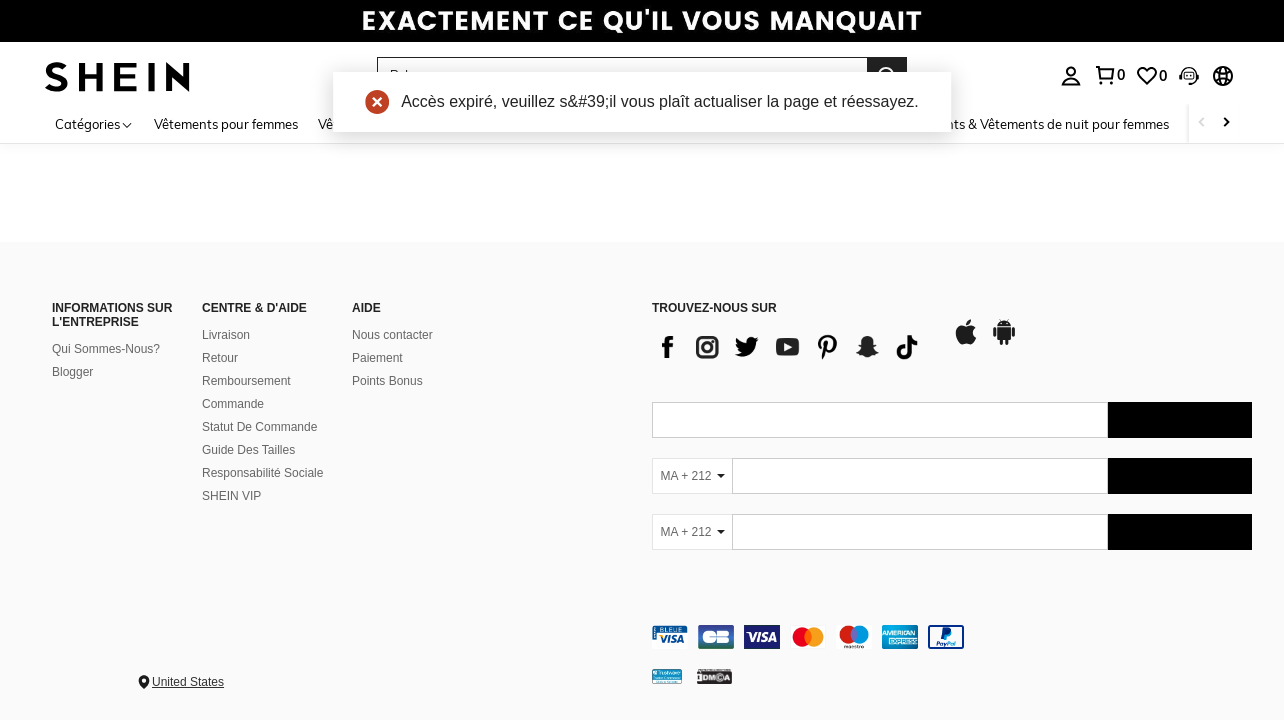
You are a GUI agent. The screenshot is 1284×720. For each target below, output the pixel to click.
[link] (642, 24)
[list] (792, 347)
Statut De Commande (259, 427)
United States (188, 682)
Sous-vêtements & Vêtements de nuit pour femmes (1018, 124)
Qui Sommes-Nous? (106, 349)
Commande (233, 404)
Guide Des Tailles (248, 450)
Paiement (377, 358)
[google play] (1004, 342)
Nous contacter (392, 335)
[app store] (966, 342)
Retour (220, 358)
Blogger (72, 372)
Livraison (226, 335)
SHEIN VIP (231, 496)
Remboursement (246, 381)
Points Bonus (387, 381)
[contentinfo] (952, 637)
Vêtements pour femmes (226, 124)
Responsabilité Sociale (262, 473)
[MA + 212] (692, 476)
